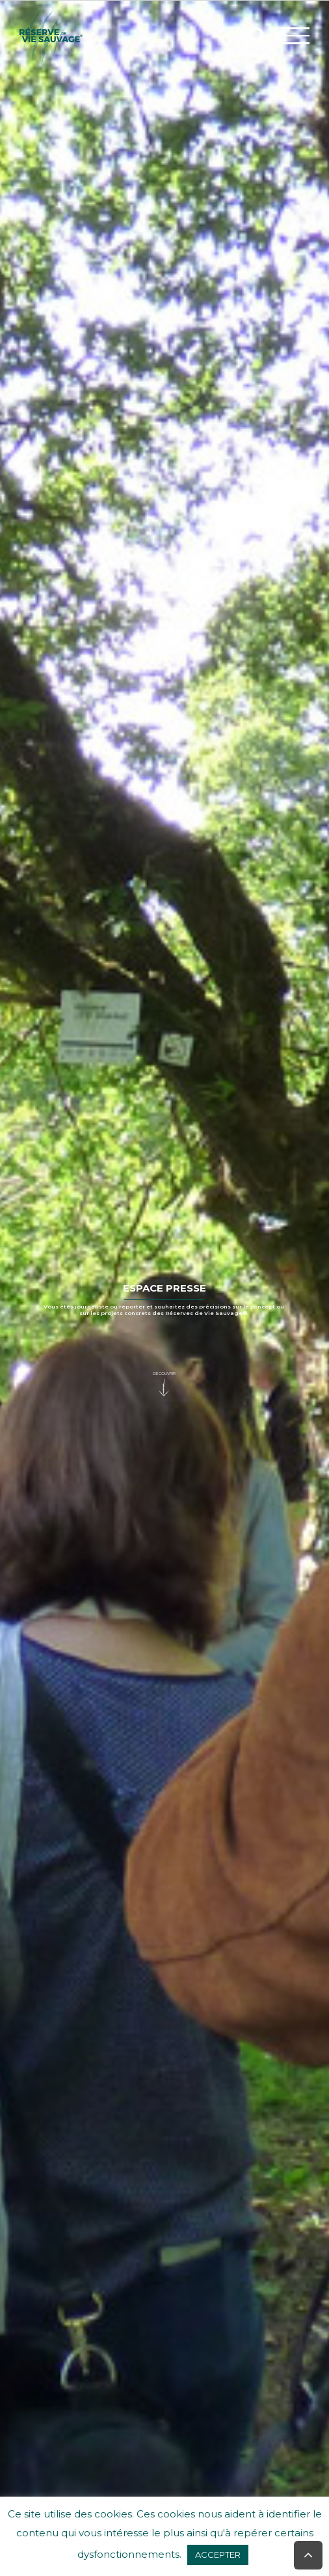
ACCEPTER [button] (218, 2554)
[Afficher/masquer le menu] (296, 35)
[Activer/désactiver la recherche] (257, 35)
